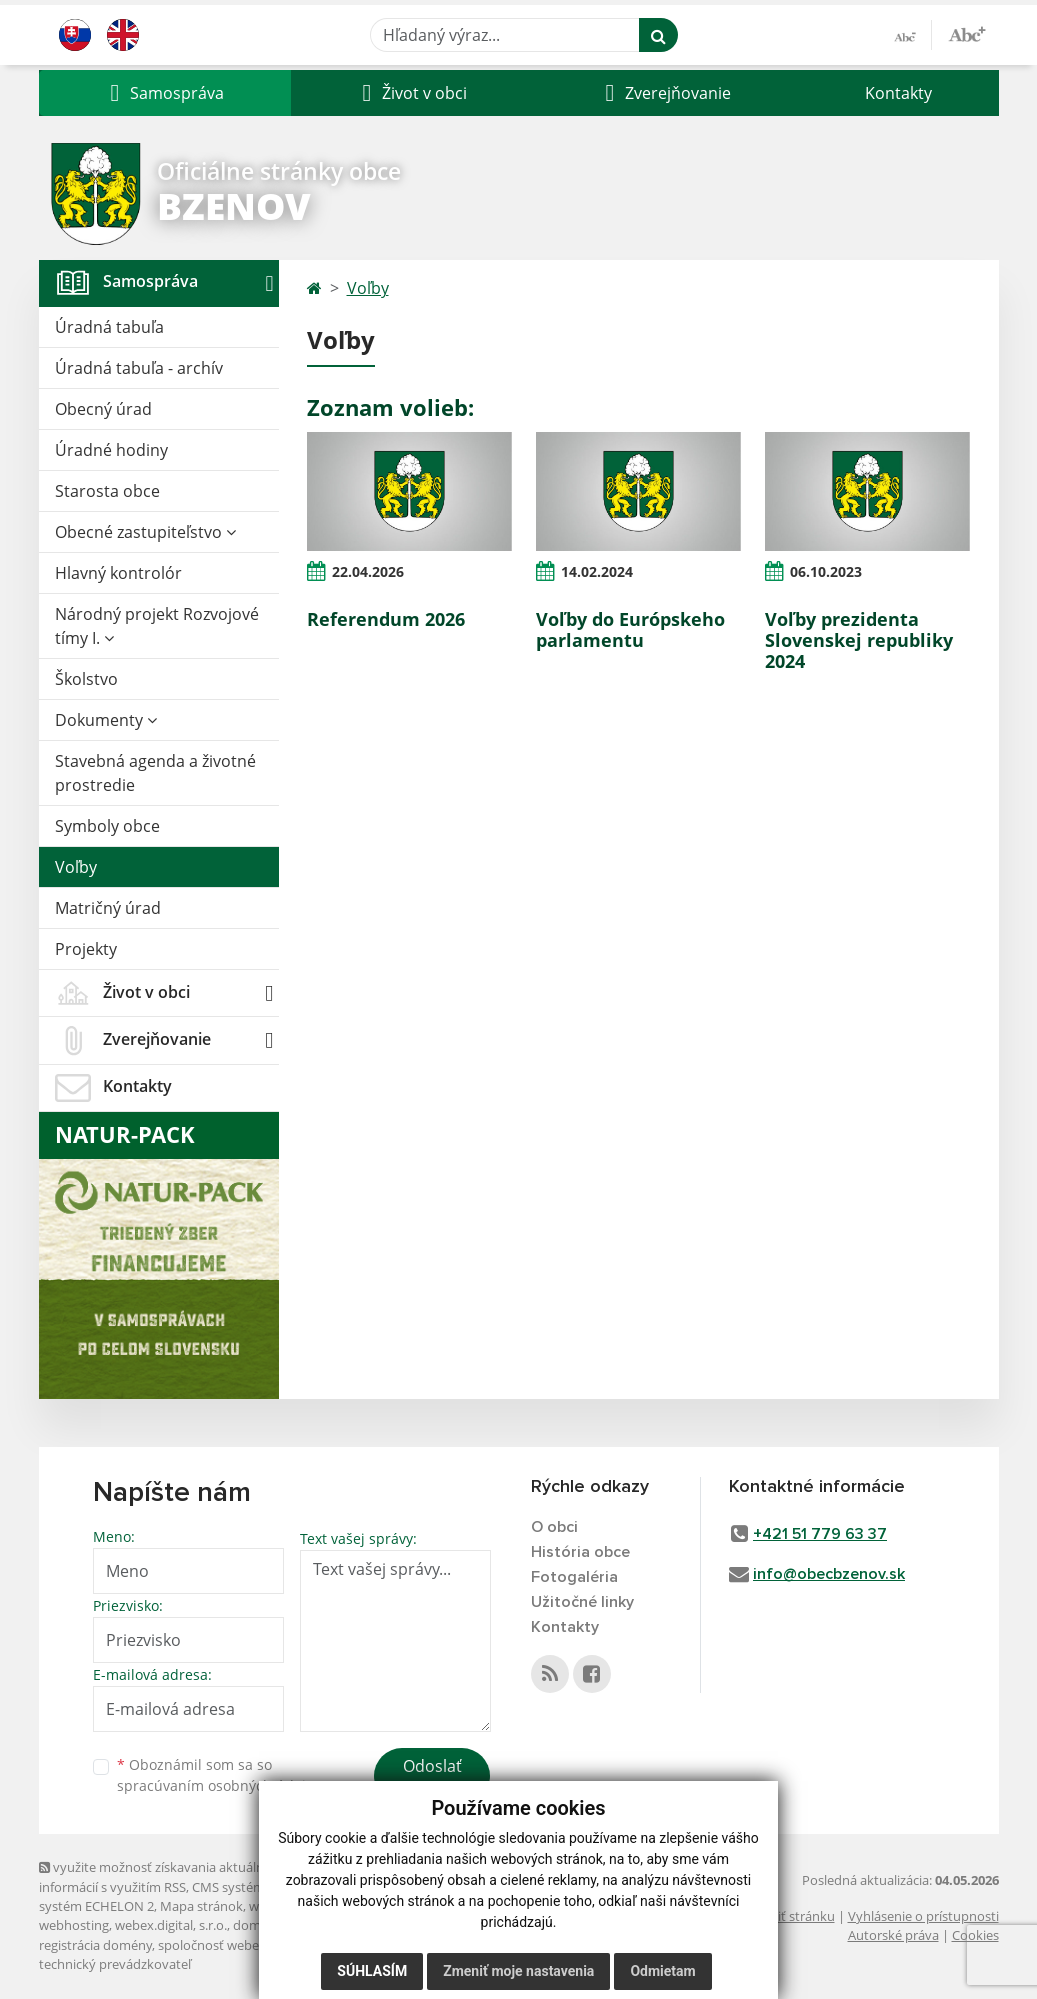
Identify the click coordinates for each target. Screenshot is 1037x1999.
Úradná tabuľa (109, 327)
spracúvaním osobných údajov (219, 1785)
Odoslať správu (432, 1778)
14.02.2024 (597, 571)
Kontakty (898, 93)
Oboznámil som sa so (219, 1775)
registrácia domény (95, 1945)
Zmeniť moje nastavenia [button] (518, 1971)
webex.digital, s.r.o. (171, 1925)
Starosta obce (107, 491)
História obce (580, 1552)
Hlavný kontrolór (118, 573)
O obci (554, 1527)
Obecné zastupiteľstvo (145, 532)
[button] (165, 93)
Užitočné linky (582, 1602)
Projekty (86, 949)
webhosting (74, 1925)
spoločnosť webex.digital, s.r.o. (248, 1945)
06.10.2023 (826, 571)
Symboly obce (107, 826)
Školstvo (86, 679)
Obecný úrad (103, 409)
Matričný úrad (108, 908)
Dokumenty (106, 720)
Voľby (76, 867)
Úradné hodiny (111, 450)
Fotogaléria (574, 1577)
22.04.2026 (368, 571)
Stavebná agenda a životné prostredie (155, 773)
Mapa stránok (201, 1906)
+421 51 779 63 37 (820, 1534)
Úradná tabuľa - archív (139, 368)
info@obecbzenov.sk (829, 1574)
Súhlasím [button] (372, 1971)
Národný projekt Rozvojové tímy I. (157, 626)
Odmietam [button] (662, 1971)
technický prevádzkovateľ (115, 1964)
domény (257, 1925)
